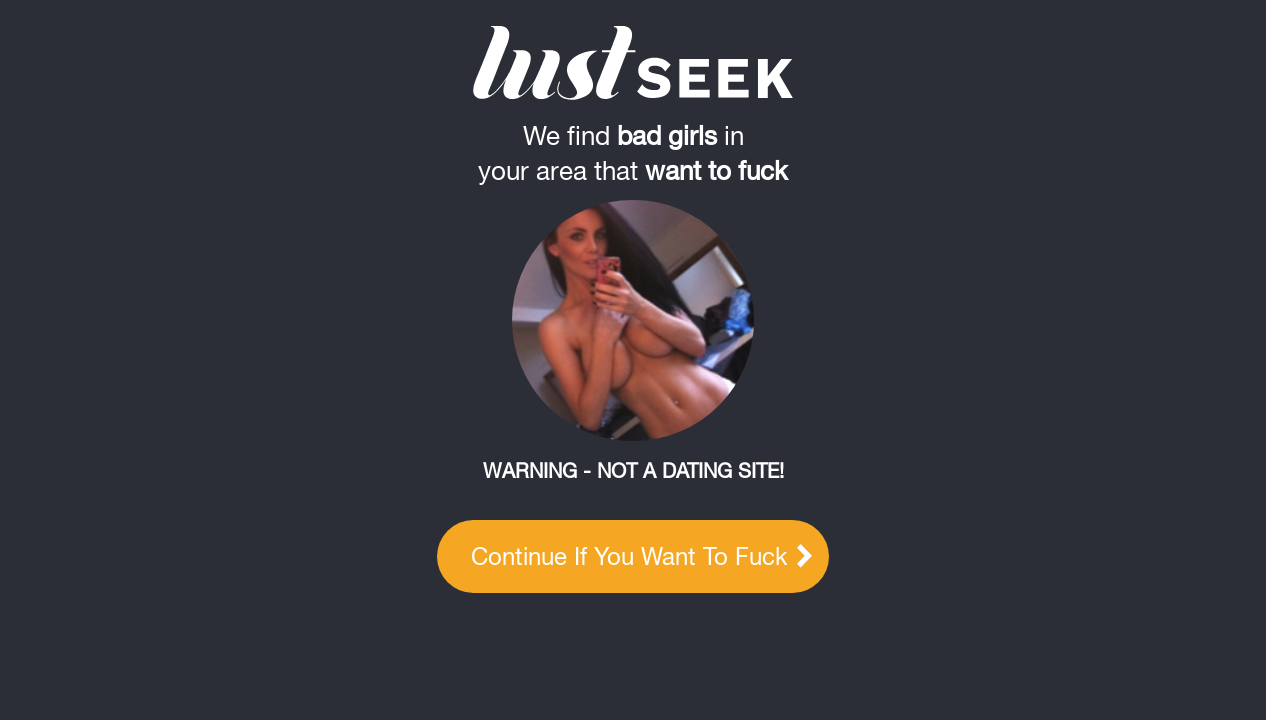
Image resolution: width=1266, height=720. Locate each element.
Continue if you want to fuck (641, 556)
